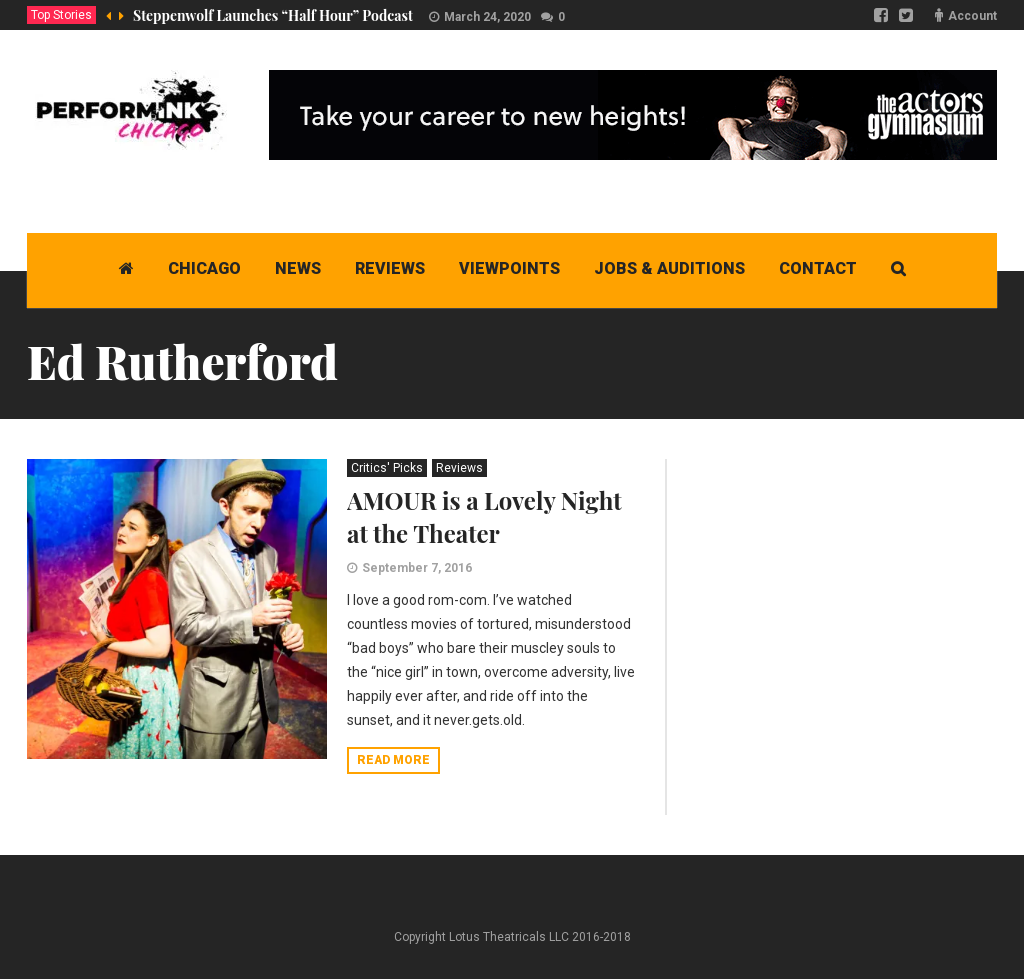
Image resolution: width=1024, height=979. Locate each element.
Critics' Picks (387, 468)
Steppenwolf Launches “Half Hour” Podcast (273, 15)
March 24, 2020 (487, 17)
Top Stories (61, 15)
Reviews (459, 468)
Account (972, 16)
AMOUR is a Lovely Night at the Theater (484, 516)
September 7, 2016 (417, 568)
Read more (393, 760)
